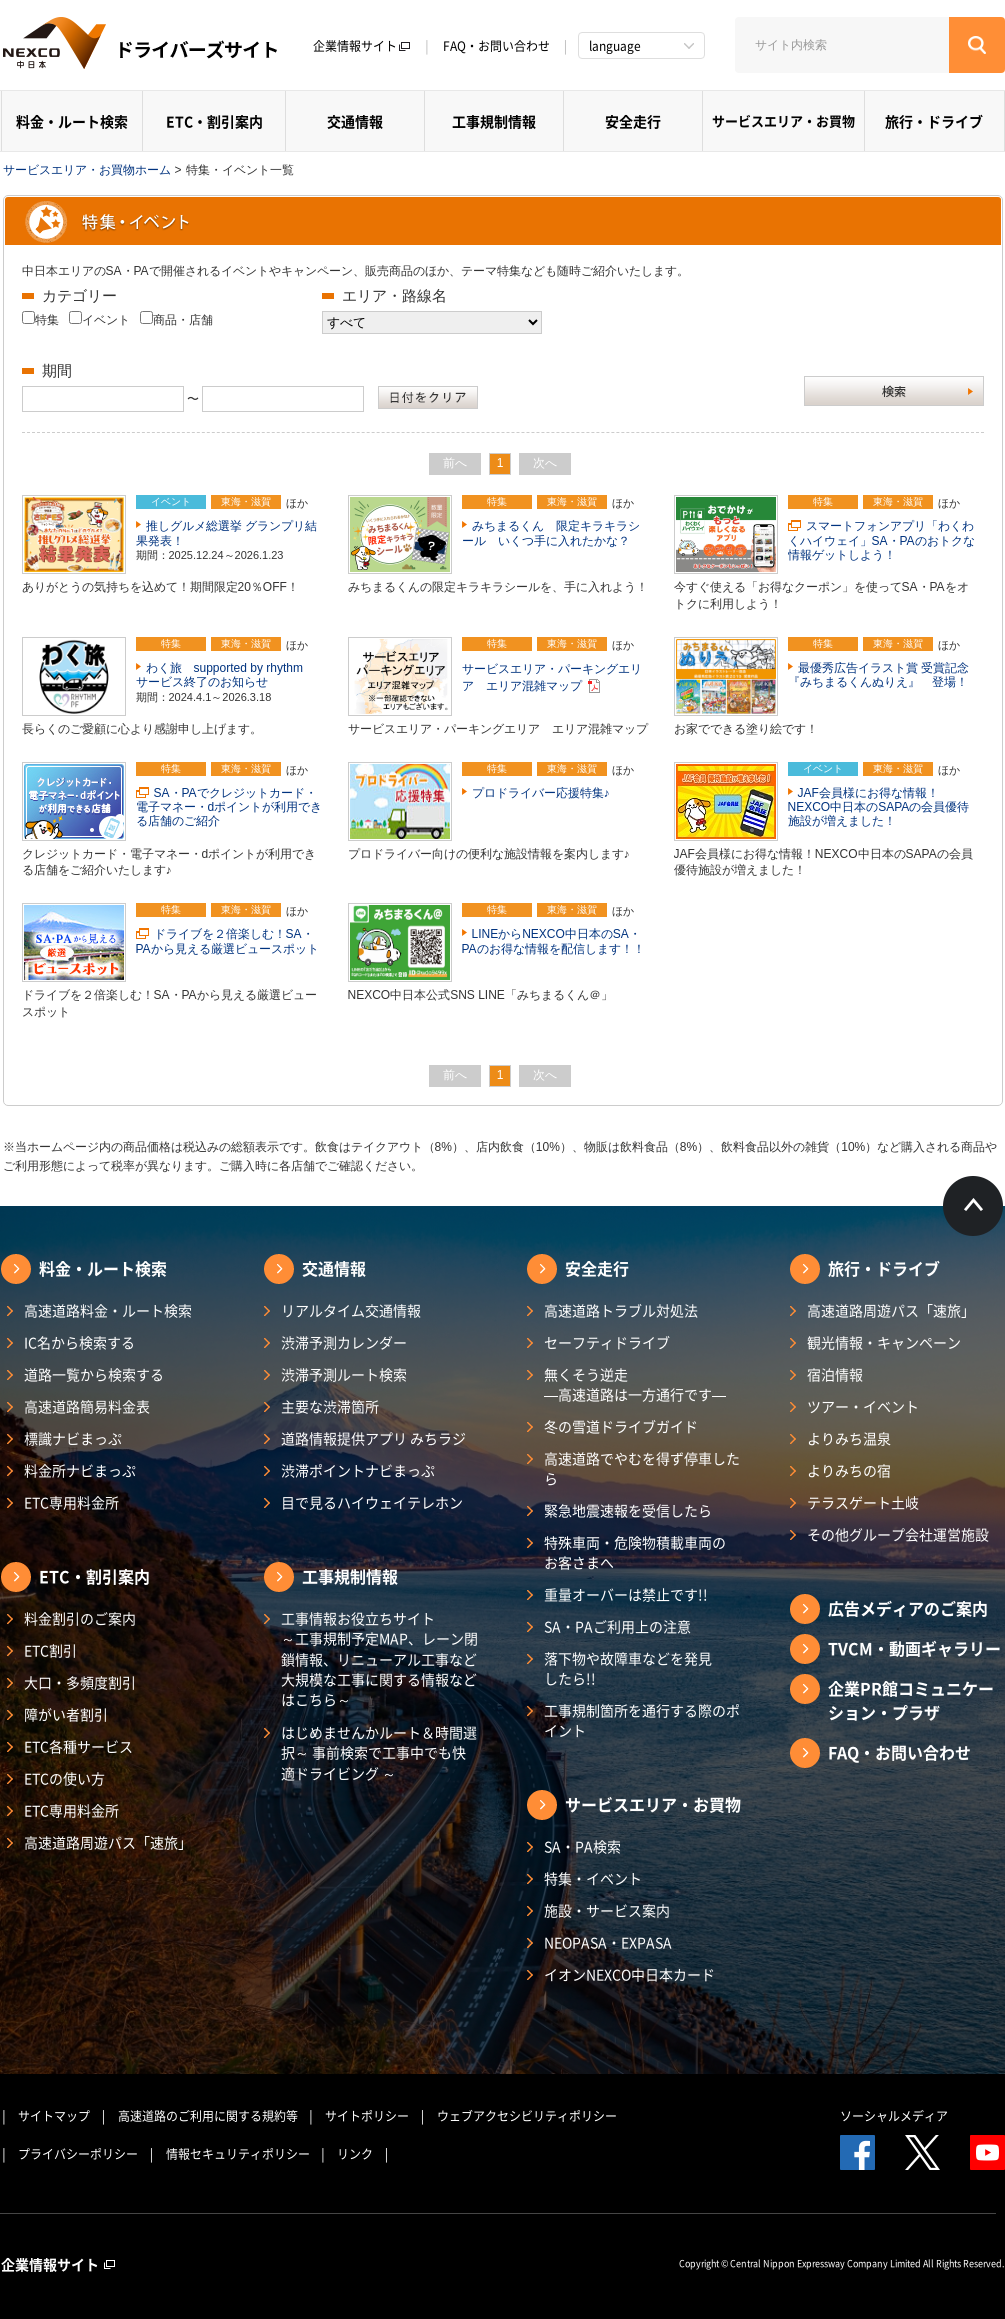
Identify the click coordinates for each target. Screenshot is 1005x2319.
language (615, 46)
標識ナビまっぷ (73, 1438)
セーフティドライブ (607, 1342)
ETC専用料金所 (71, 1502)
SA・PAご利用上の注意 (617, 1626)
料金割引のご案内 (80, 1618)
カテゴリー (79, 295)
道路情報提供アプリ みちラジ (373, 1438)
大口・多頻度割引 (80, 1682)
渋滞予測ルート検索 (344, 1374)
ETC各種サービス (78, 1746)
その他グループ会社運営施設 (898, 1534)
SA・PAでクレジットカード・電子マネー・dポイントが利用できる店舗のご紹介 (229, 807)
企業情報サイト (362, 46)
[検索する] (977, 45)
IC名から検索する (79, 1342)
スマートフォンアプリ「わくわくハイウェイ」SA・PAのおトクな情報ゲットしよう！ (881, 540)
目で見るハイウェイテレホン (372, 1502)
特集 (47, 320)
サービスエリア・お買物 (783, 120)
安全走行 (633, 121)
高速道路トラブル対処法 (621, 1310)
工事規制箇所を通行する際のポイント (642, 1720)
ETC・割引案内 (214, 121)
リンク (355, 2154)
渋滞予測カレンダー (344, 1342)
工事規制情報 (494, 121)
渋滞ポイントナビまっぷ (358, 1470)
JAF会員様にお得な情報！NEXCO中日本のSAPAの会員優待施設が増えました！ (879, 807)
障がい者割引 (66, 1714)
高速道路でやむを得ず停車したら (642, 1468)
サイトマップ (54, 2116)
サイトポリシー (367, 2116)
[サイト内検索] (842, 45)
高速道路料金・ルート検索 (108, 1310)
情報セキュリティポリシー (238, 2154)
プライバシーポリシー (78, 2154)
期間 (57, 370)
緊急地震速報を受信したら (628, 1510)
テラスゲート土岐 (863, 1502)
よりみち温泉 (849, 1438)
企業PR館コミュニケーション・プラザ (911, 1700)
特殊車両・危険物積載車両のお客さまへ (635, 1552)
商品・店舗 (183, 320)
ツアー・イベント (863, 1406)
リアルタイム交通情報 (351, 1310)
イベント (106, 320)
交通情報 (355, 121)
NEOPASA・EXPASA (608, 1942)
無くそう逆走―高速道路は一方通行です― (635, 1384)
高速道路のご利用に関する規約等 (208, 2116)
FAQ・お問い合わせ (496, 46)
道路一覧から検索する (94, 1374)
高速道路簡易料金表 (87, 1406)
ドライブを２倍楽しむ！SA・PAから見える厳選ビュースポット (227, 941)
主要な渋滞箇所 (330, 1406)
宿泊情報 (835, 1374)
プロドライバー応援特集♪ (541, 793)
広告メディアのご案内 (908, 1608)
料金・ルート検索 (72, 121)
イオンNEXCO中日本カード (629, 1974)
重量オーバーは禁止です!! (626, 1594)
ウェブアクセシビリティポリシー (527, 2116)
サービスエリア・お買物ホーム (87, 170)
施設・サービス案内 (607, 1910)
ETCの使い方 (64, 1778)
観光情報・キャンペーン (884, 1342)
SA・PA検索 (582, 1846)
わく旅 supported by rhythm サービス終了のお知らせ (225, 675)
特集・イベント (593, 1878)
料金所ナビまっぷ (80, 1470)
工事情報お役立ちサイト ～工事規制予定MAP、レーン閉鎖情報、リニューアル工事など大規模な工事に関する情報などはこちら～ (379, 1658)
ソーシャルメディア (894, 2116)
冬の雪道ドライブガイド (621, 1426)
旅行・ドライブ (934, 121)
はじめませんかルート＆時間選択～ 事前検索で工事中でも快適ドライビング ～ (379, 1752)
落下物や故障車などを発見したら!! (628, 1668)
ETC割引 (50, 1650)
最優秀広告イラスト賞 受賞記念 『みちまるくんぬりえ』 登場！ (884, 675)
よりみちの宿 (849, 1470)
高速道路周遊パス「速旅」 (108, 1842)
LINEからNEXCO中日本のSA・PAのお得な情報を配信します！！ (553, 941)
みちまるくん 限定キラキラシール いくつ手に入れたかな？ (551, 533)
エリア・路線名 (394, 295)
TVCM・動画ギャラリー (914, 1648)
